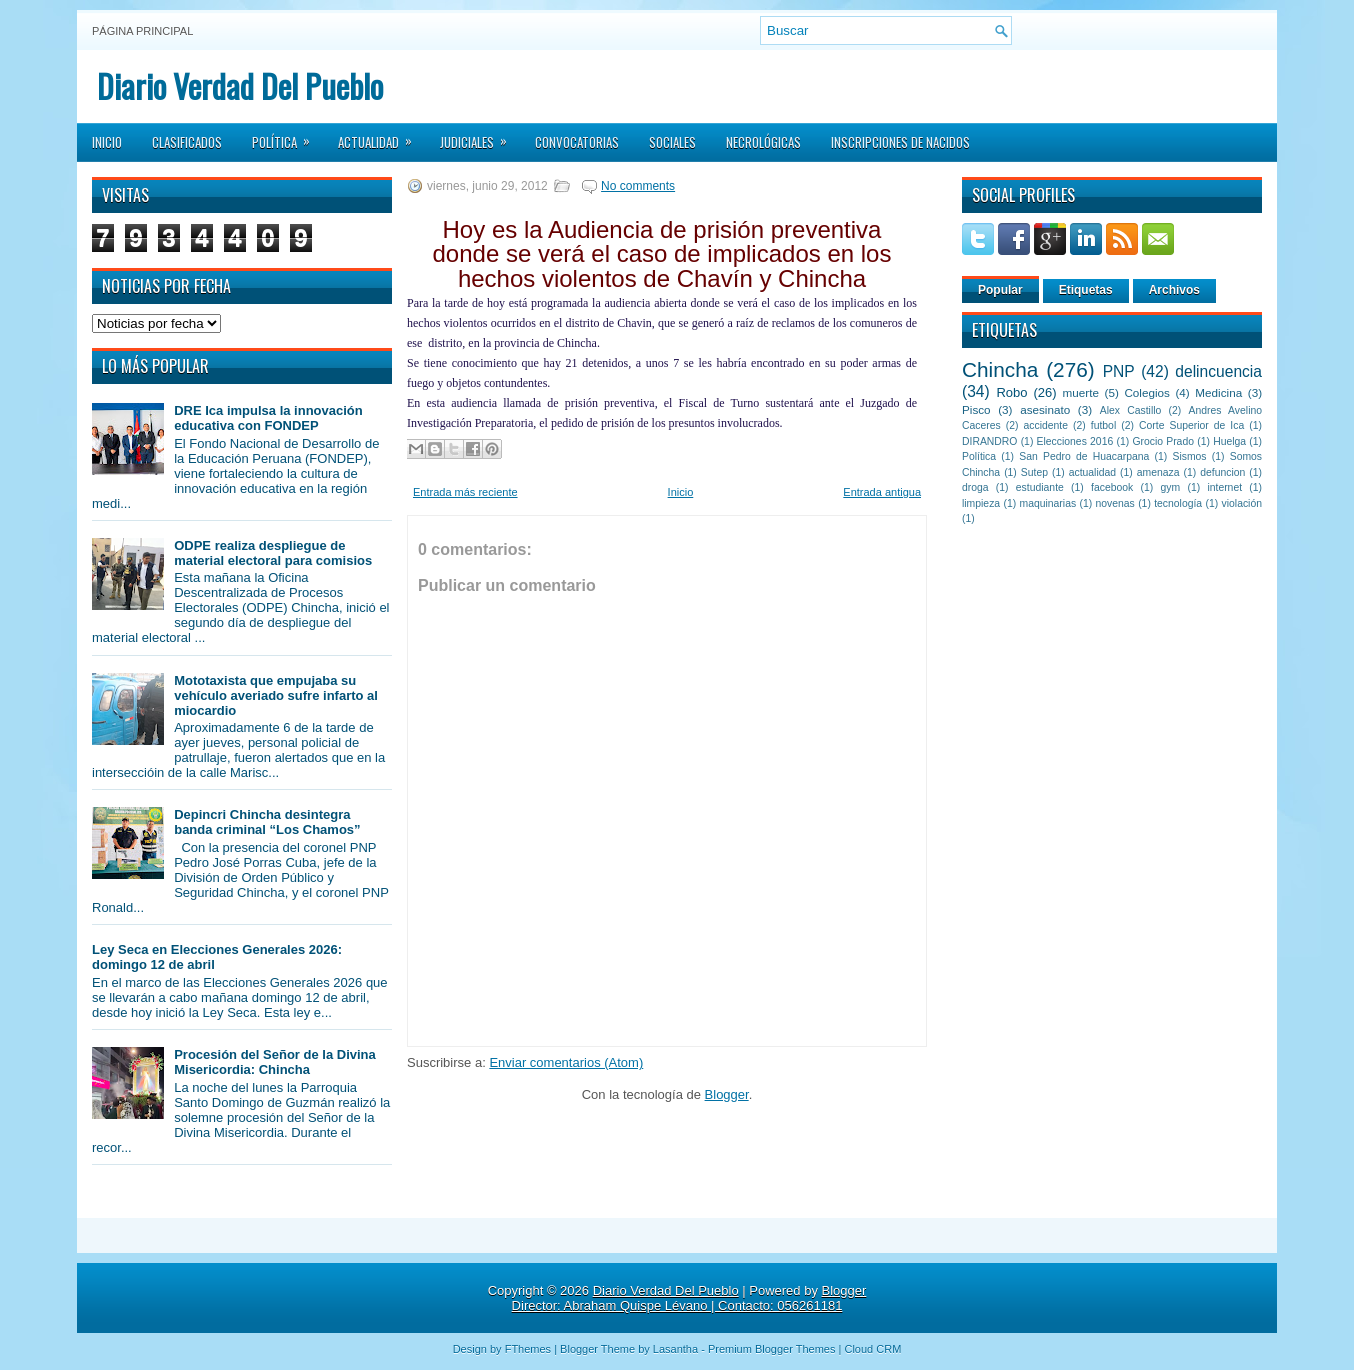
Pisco (976, 409)
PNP (1119, 371)
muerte (1081, 392)
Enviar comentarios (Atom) (566, 1062)
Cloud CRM (872, 1349)
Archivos (1174, 290)
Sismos (1189, 456)
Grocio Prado (1163, 441)
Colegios (1146, 392)
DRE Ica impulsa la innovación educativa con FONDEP (268, 418)
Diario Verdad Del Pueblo (240, 85)
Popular (1000, 290)
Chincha (1000, 369)
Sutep (1034, 472)
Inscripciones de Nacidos (900, 142)
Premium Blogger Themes (772, 1349)
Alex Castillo (1131, 410)
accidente (1046, 425)
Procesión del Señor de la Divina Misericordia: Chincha (275, 1062)
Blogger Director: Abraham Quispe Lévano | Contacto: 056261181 (689, 1298)
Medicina (1218, 392)
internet (1224, 487)
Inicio (107, 142)
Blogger (727, 1094)
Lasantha (675, 1349)
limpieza (981, 503)
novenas (1115, 503)
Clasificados (187, 142)
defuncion (1222, 472)
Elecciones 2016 (1075, 441)
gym (1171, 487)
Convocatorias (577, 142)
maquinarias (1048, 503)
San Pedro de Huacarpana (1084, 456)
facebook (1112, 487)
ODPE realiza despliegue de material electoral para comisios (273, 553)
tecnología (1178, 503)
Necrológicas (763, 142)
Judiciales (480, 136)
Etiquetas (1086, 290)
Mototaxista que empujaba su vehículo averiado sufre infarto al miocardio (276, 695)
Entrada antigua (882, 492)
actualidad (1092, 472)
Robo (1011, 392)
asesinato (1045, 409)
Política (287, 136)
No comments (638, 186)
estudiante (1040, 487)
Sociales (672, 142)
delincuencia (1218, 371)
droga (975, 487)
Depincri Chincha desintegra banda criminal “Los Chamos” (267, 822)
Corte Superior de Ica (1191, 425)
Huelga (1229, 441)
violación (1242, 503)
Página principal (142, 31)
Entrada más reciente (465, 492)
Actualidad (381, 136)
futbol (1103, 425)
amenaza (1158, 472)
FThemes (528, 1349)
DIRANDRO (989, 441)
